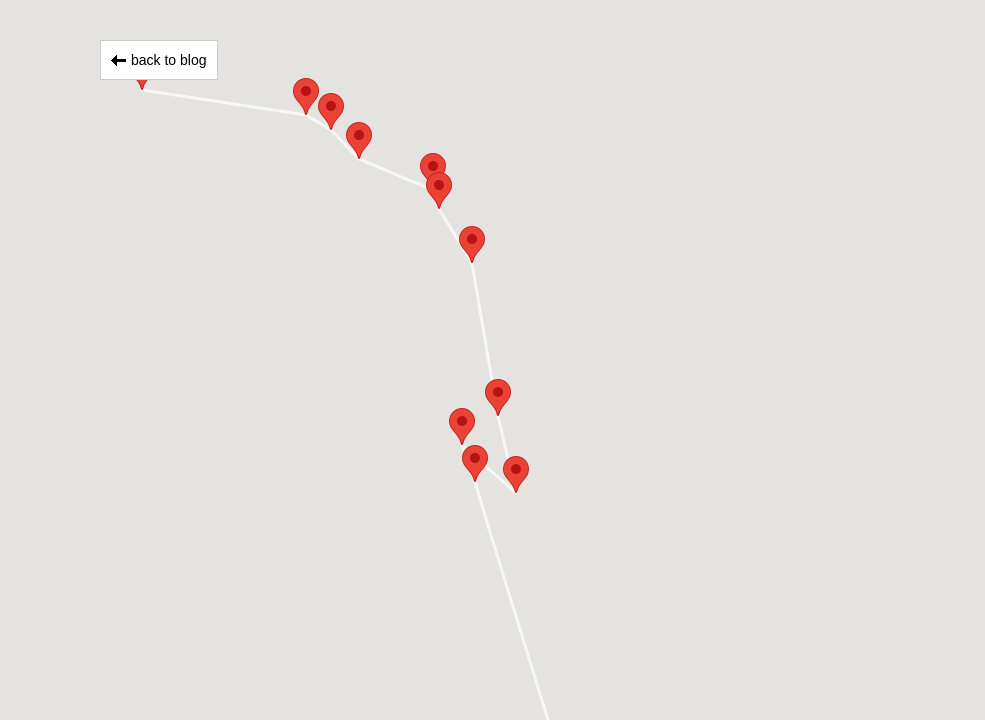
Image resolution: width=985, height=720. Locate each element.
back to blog (169, 60)
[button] (475, 463)
